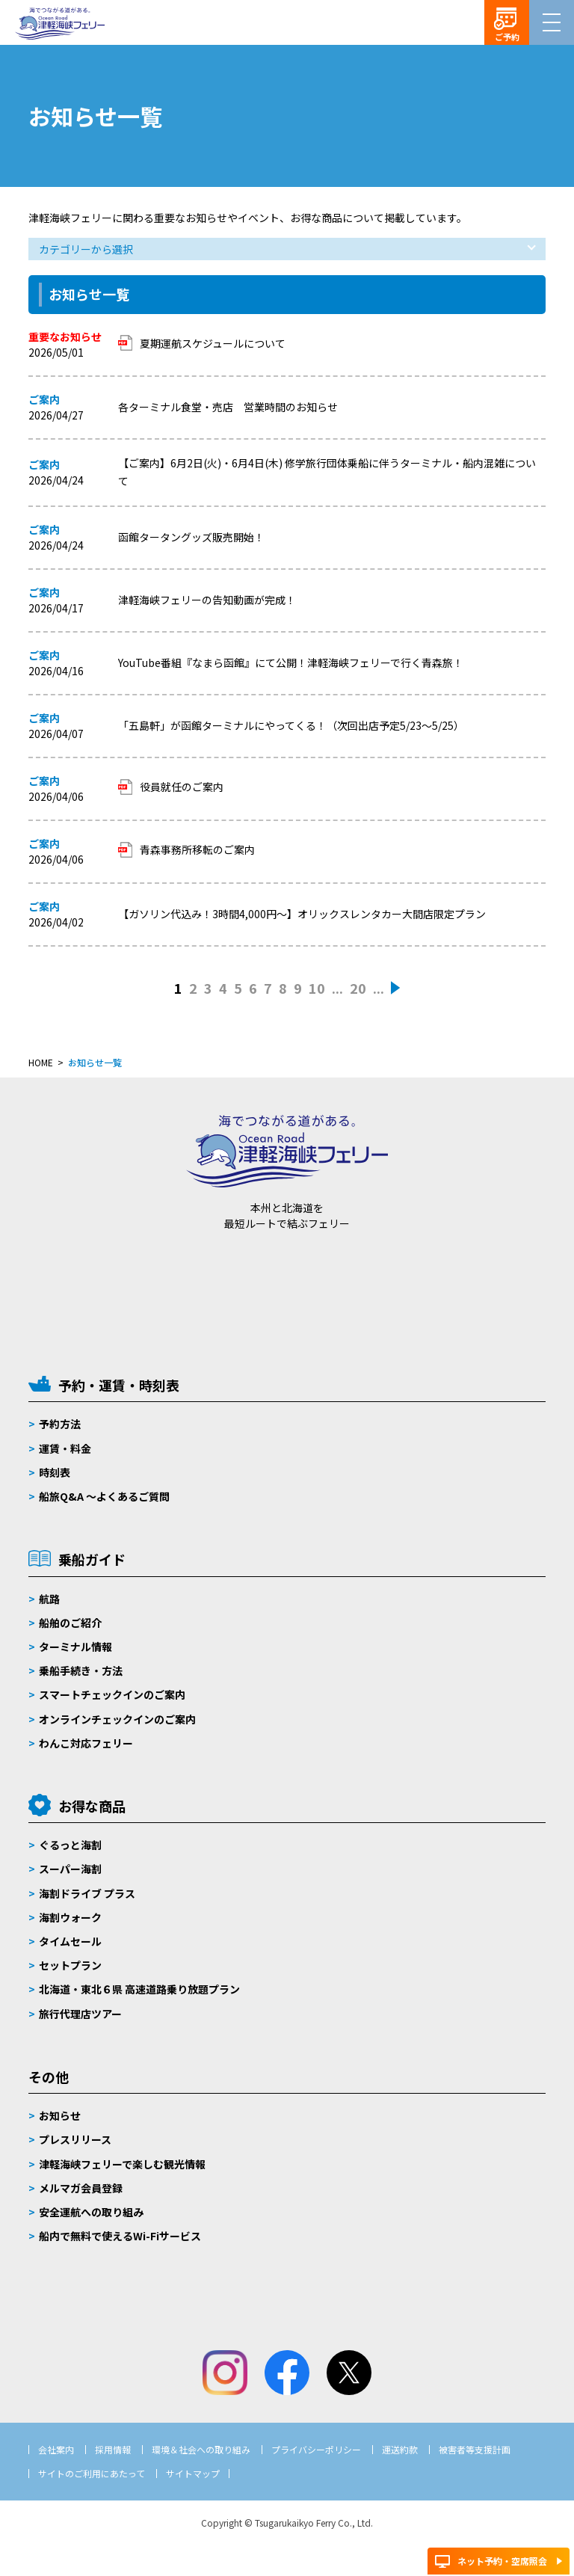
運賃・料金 (65, 1448)
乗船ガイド (92, 1559)
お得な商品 (92, 1806)
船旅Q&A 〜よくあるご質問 (104, 1496)
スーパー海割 (70, 1868)
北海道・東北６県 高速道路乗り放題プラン (139, 1989)
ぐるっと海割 (70, 1844)
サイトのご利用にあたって (91, 2473)
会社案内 (56, 2449)
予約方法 (60, 1423)
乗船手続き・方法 (81, 1670)
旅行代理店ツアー (80, 2013)
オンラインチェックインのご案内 (117, 1719)
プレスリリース (75, 2139)
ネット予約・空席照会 (502, 2560)
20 (358, 987)
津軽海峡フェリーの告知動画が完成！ (207, 599)
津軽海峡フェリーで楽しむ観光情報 (122, 2164)
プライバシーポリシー (316, 2449)
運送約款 (400, 2449)
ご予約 (507, 37)
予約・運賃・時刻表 (118, 1385)
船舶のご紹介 (70, 1622)
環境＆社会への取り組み (201, 2449)
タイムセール (70, 1941)
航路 (49, 1598)
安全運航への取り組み (91, 2211)
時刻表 (54, 1472)
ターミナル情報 (75, 1646)
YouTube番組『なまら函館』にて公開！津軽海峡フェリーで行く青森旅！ (290, 662)
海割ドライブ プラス (87, 1893)
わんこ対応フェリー (86, 1743)
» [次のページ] (395, 989)
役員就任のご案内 (181, 786)
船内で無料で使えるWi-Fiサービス (120, 2235)
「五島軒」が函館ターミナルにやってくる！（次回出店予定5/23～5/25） (291, 725)
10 (317, 987)
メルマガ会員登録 (81, 2187)
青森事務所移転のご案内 (197, 849)
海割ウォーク (70, 1917)
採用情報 (113, 2449)
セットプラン (70, 1965)
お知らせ (60, 2115)
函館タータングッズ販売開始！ (191, 536)
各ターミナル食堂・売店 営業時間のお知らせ (228, 406)
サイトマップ (193, 2473)
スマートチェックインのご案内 (112, 1694)
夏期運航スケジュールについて (213, 343)
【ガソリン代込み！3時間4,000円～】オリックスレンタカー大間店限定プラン (302, 913)
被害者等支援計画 (474, 2449)
